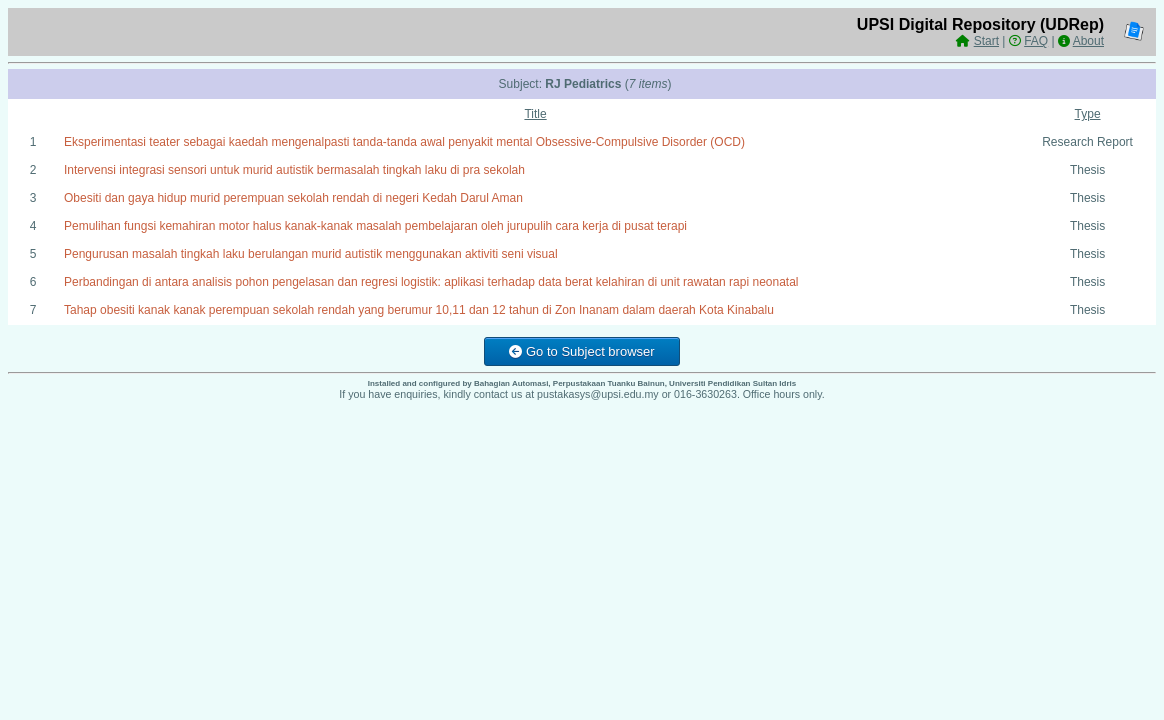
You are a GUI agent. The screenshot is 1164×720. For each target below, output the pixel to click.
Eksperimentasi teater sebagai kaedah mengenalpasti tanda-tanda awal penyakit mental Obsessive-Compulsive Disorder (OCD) (404, 142)
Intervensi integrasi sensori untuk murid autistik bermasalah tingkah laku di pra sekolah (294, 170)
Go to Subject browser (581, 351)
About (1088, 41)
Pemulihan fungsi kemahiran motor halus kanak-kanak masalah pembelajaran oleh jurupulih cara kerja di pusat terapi (375, 226)
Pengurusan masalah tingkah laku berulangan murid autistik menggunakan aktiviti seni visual (311, 254)
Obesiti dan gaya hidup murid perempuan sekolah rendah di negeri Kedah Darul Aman (293, 198)
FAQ (1036, 41)
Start (986, 41)
